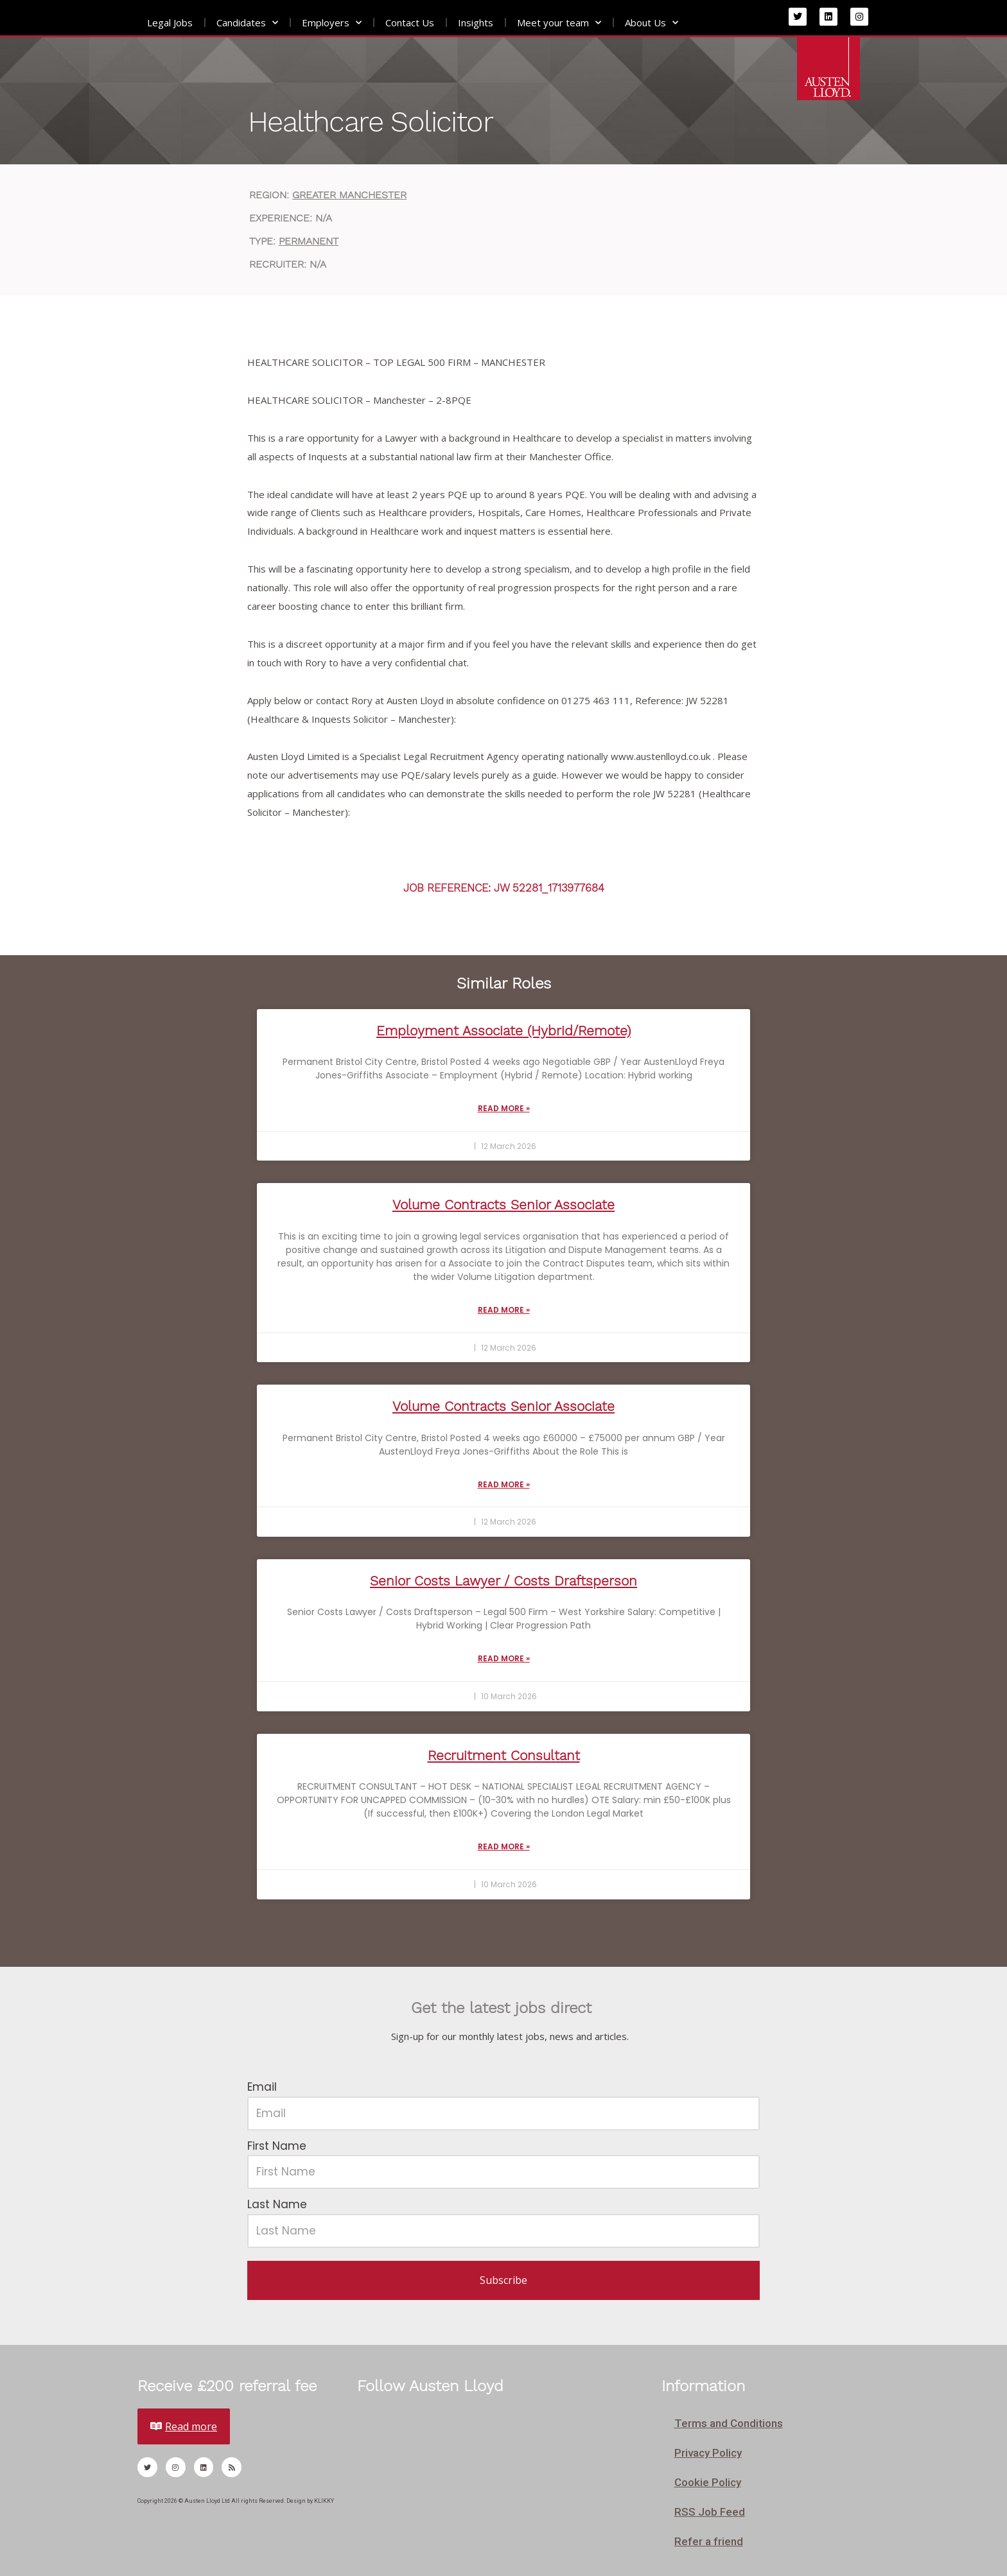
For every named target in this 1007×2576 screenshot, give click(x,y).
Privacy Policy (708, 2452)
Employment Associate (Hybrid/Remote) (503, 1031)
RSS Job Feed (709, 2511)
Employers (332, 23)
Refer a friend (708, 2541)
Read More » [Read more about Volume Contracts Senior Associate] (504, 1309)
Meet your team (559, 23)
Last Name (277, 2204)
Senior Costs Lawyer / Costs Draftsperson (503, 1581)
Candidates (247, 23)
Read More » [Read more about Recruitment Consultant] (504, 1846)
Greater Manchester (349, 195)
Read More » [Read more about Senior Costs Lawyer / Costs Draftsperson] (504, 1658)
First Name (276, 2146)
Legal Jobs (170, 22)
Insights (475, 22)
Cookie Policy (707, 2482)
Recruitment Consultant (504, 1755)
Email (262, 2087)
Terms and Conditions (728, 2423)
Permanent (308, 241)
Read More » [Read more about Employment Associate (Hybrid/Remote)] (504, 1108)
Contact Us (409, 22)
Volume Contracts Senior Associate (503, 1205)
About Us (651, 23)
